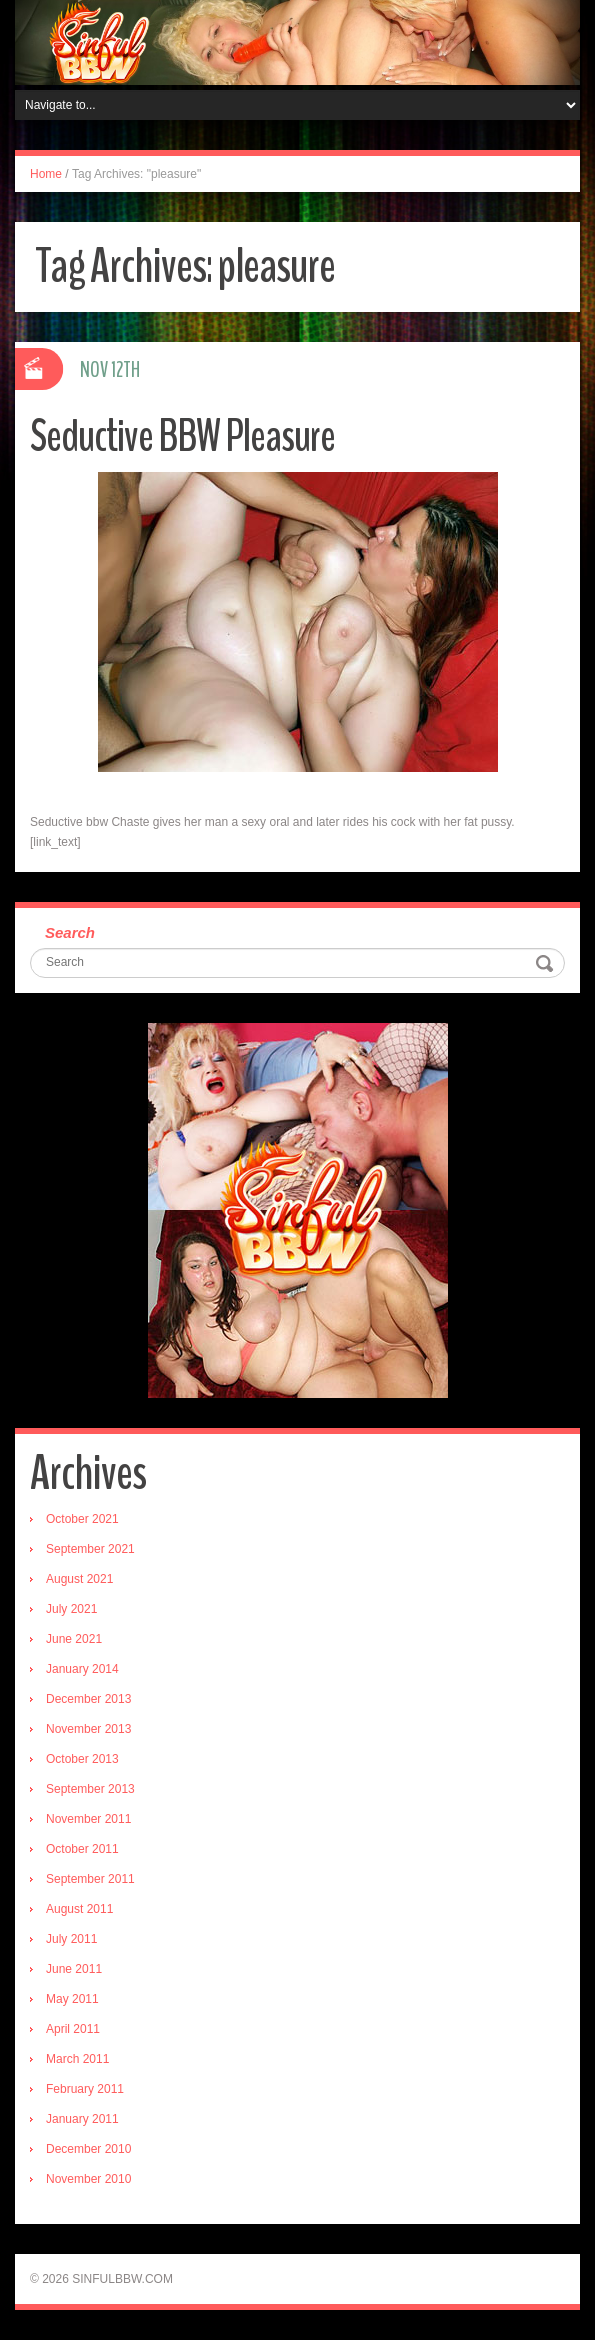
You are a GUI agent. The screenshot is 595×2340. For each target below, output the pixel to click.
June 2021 (74, 1639)
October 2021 (82, 1519)
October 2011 (82, 1849)
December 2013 (88, 1699)
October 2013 (82, 1759)
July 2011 (71, 1939)
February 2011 (85, 2089)
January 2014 (82, 1669)
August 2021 (79, 1579)
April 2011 (73, 2029)
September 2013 (90, 1789)
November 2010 (88, 2179)
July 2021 (71, 1609)
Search (70, 932)
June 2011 (74, 1969)
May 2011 (72, 1999)
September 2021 (90, 1549)
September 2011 (90, 1879)
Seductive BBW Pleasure (182, 436)
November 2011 (88, 1819)
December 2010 (88, 2149)
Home (46, 174)
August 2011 (79, 1909)
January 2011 (82, 2119)
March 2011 (77, 2059)
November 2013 (88, 1729)
